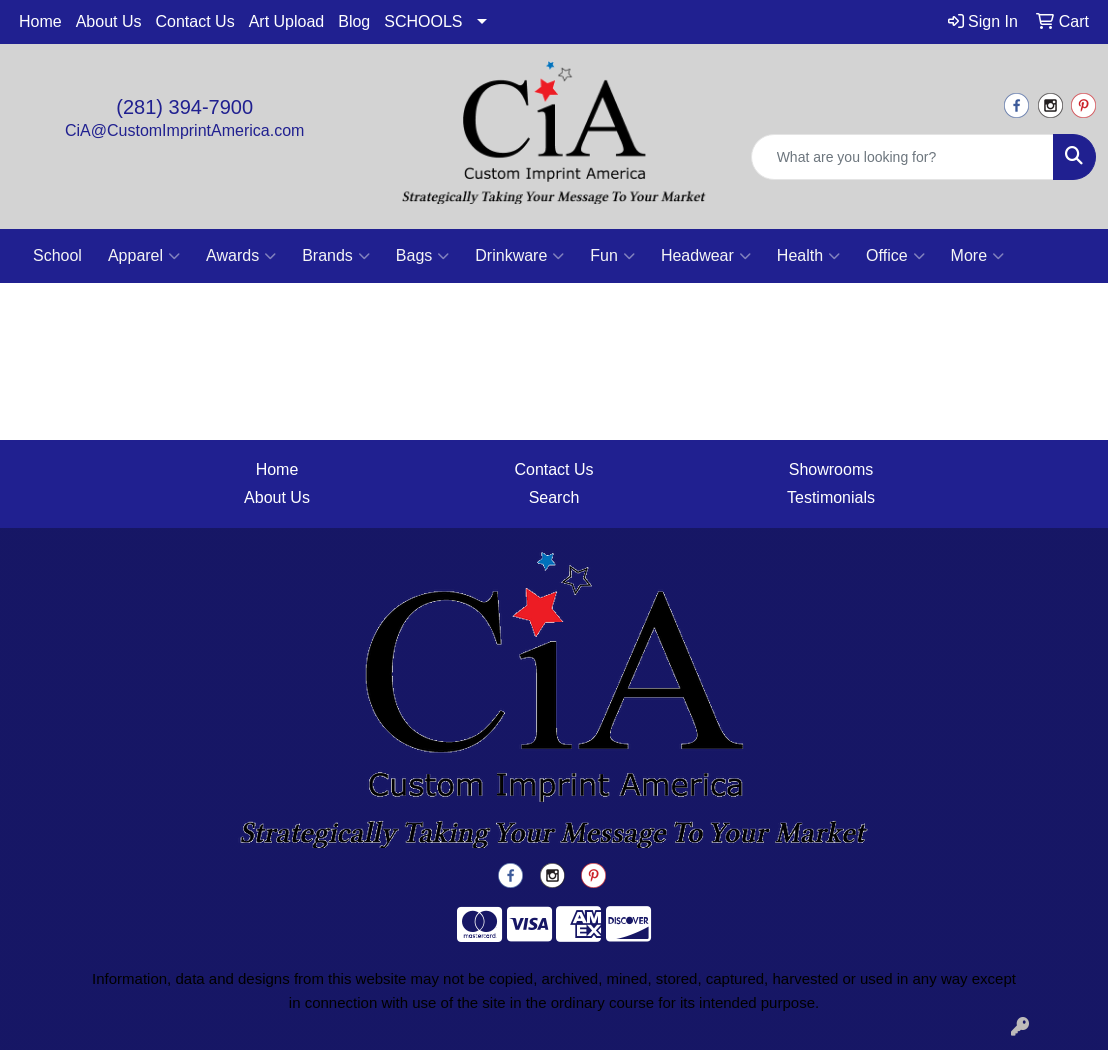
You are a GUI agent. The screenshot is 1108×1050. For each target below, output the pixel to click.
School (57, 255)
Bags (422, 256)
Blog (354, 21)
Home (40, 21)
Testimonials (831, 497)
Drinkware (519, 256)
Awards (241, 256)
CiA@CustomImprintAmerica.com (184, 130)
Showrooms (831, 469)
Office (895, 256)
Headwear (706, 256)
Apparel (144, 256)
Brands (336, 256)
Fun (612, 256)
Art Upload (287, 21)
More (977, 256)
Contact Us (195, 21)
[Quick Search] (902, 157)
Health (808, 256)
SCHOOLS (423, 21)
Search (554, 497)
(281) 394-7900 (184, 107)
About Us (109, 21)
